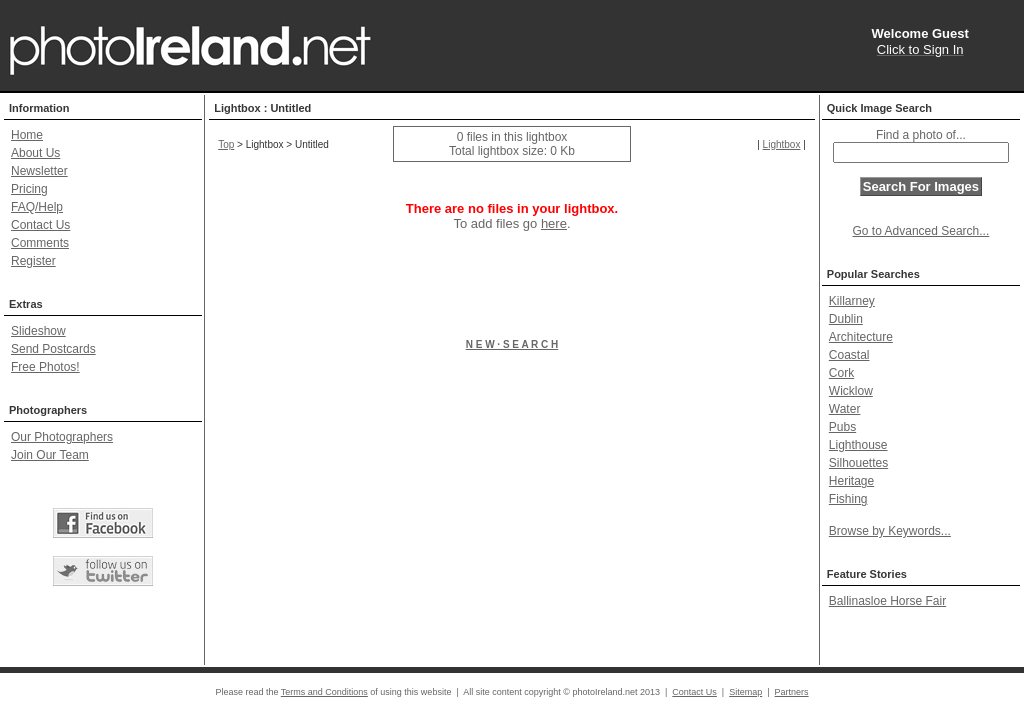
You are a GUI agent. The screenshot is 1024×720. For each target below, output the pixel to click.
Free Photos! (45, 367)
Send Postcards (53, 349)
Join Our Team (50, 455)
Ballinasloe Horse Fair (887, 601)
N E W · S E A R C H (512, 344)
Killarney (852, 301)
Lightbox (782, 144)
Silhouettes (858, 463)
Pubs (842, 427)
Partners (792, 692)
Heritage (851, 481)
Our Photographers (62, 437)
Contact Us (40, 225)
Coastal (849, 355)
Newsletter (39, 171)
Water (845, 409)
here (554, 223)
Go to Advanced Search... (921, 231)
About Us (35, 153)
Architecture (861, 337)
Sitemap (745, 692)
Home (27, 135)
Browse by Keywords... (890, 531)
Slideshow (38, 331)
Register (33, 261)
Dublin (846, 319)
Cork (841, 373)
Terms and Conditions (324, 692)
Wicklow (851, 391)
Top (226, 144)
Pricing (29, 189)
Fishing (848, 499)
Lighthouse (858, 445)
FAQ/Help (37, 207)
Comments (40, 243)
